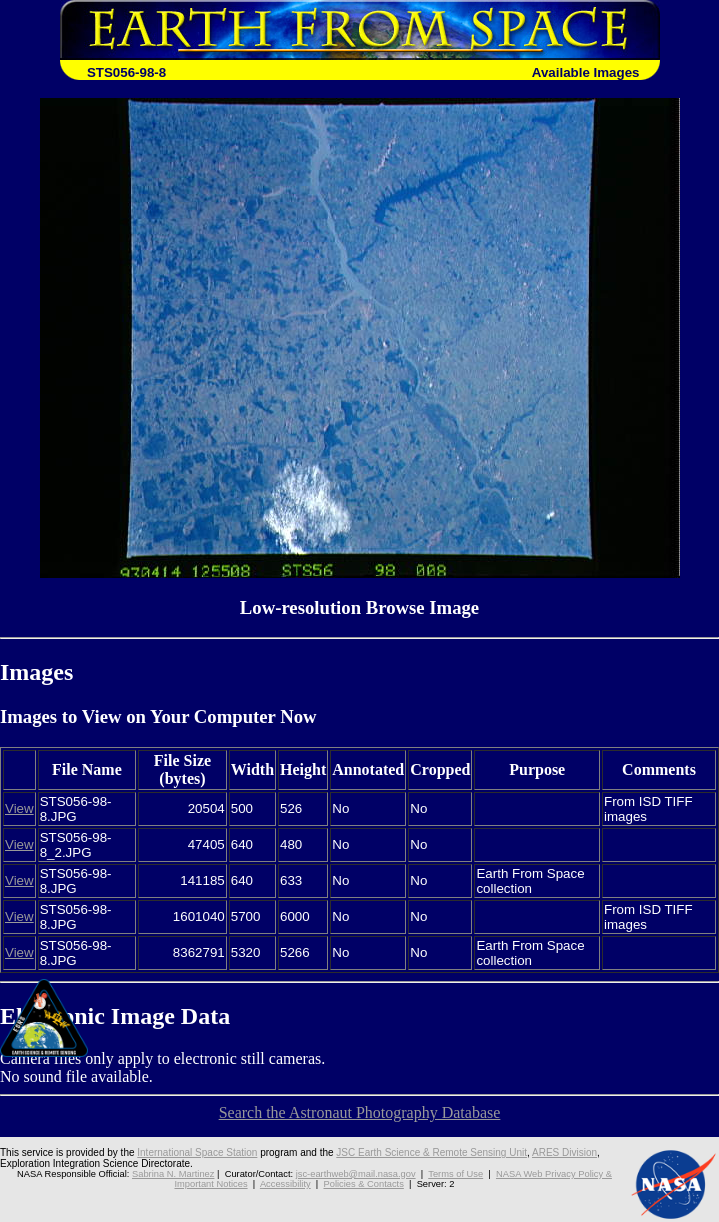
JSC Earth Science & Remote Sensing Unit (431, 1152)
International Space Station (197, 1152)
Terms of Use (455, 1174)
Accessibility (285, 1184)
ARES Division (564, 1152)
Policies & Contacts (363, 1184)
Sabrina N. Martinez (173, 1174)
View (19, 808)
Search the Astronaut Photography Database (360, 1112)
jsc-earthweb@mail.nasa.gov (356, 1174)
